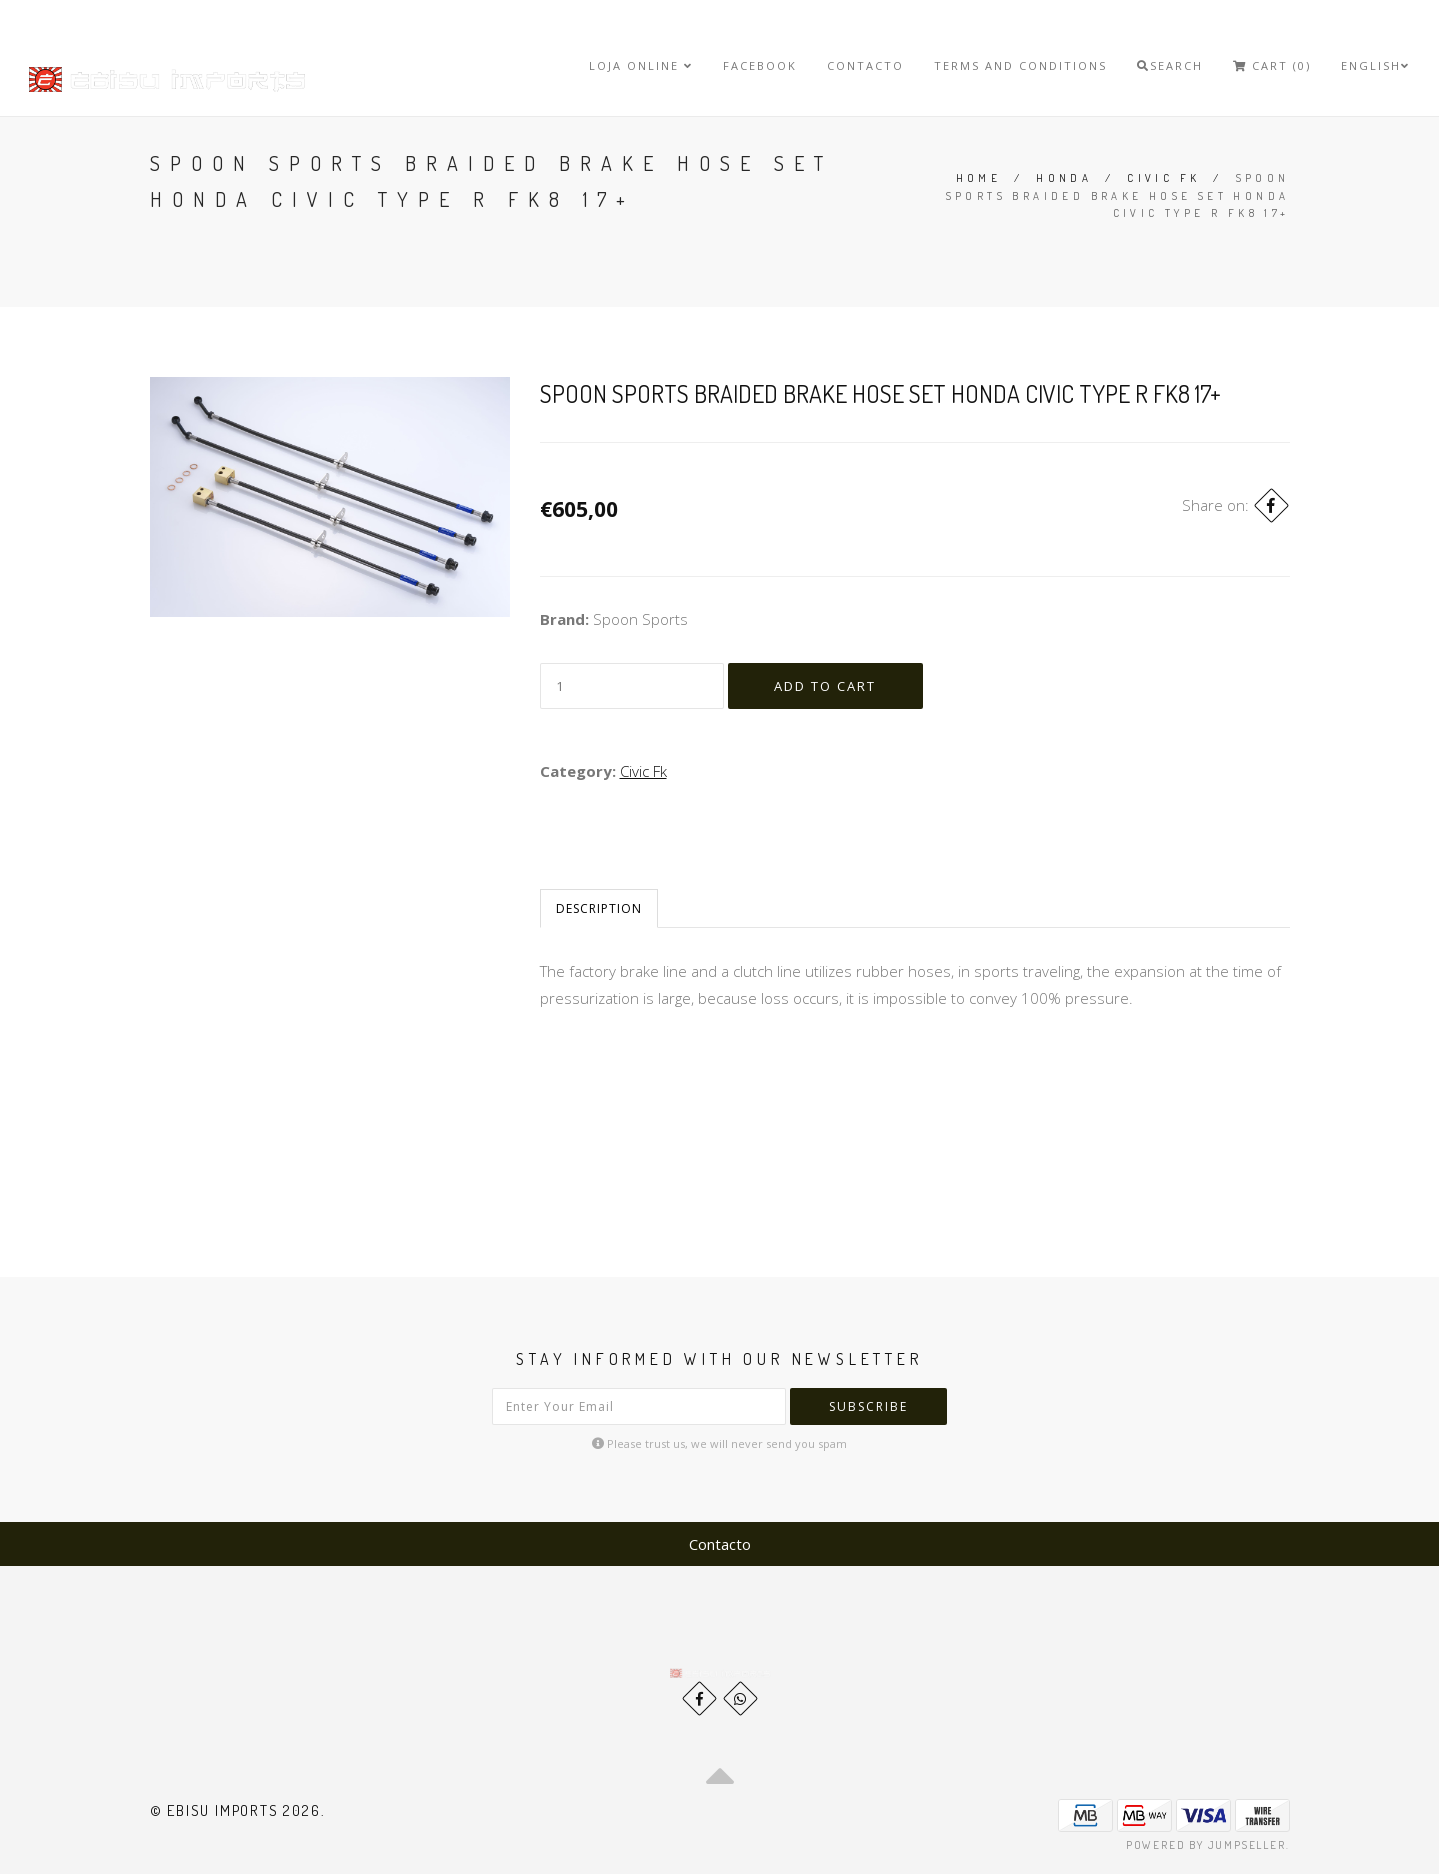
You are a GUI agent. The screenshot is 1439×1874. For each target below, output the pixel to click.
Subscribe (868, 1406)
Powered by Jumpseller (1206, 1845)
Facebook (760, 65)
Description (599, 908)
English (1375, 65)
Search (1170, 65)
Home (979, 178)
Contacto (865, 65)
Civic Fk (1163, 178)
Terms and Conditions (1020, 65)
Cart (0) (1272, 65)
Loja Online (641, 65)
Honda (1064, 178)
